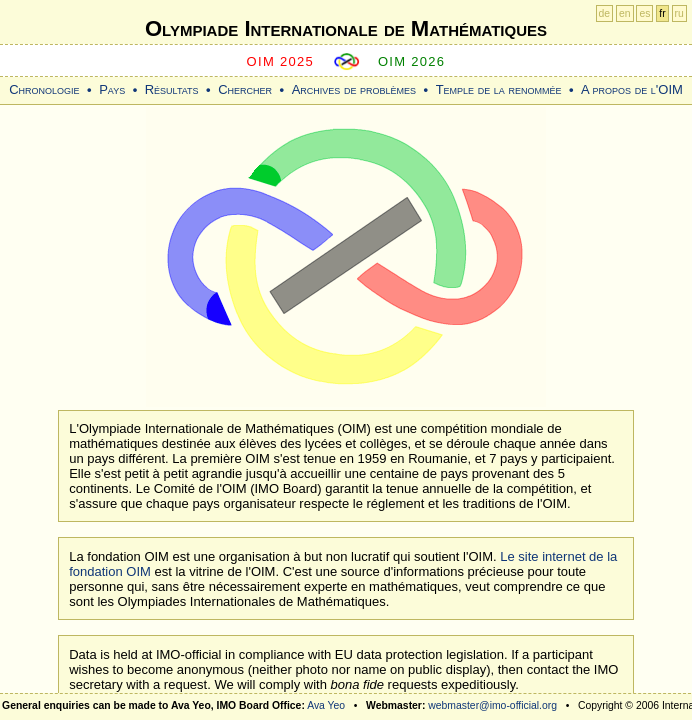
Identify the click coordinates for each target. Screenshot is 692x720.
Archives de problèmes (354, 89)
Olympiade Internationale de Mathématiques (346, 28)
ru (679, 13)
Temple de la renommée (499, 89)
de (605, 13)
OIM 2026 (412, 61)
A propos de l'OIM (632, 89)
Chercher (245, 89)
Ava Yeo (326, 705)
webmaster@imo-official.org (492, 705)
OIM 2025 (281, 61)
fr (662, 13)
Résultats (172, 89)
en (625, 13)
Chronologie (44, 89)
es (644, 13)
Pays (112, 89)
